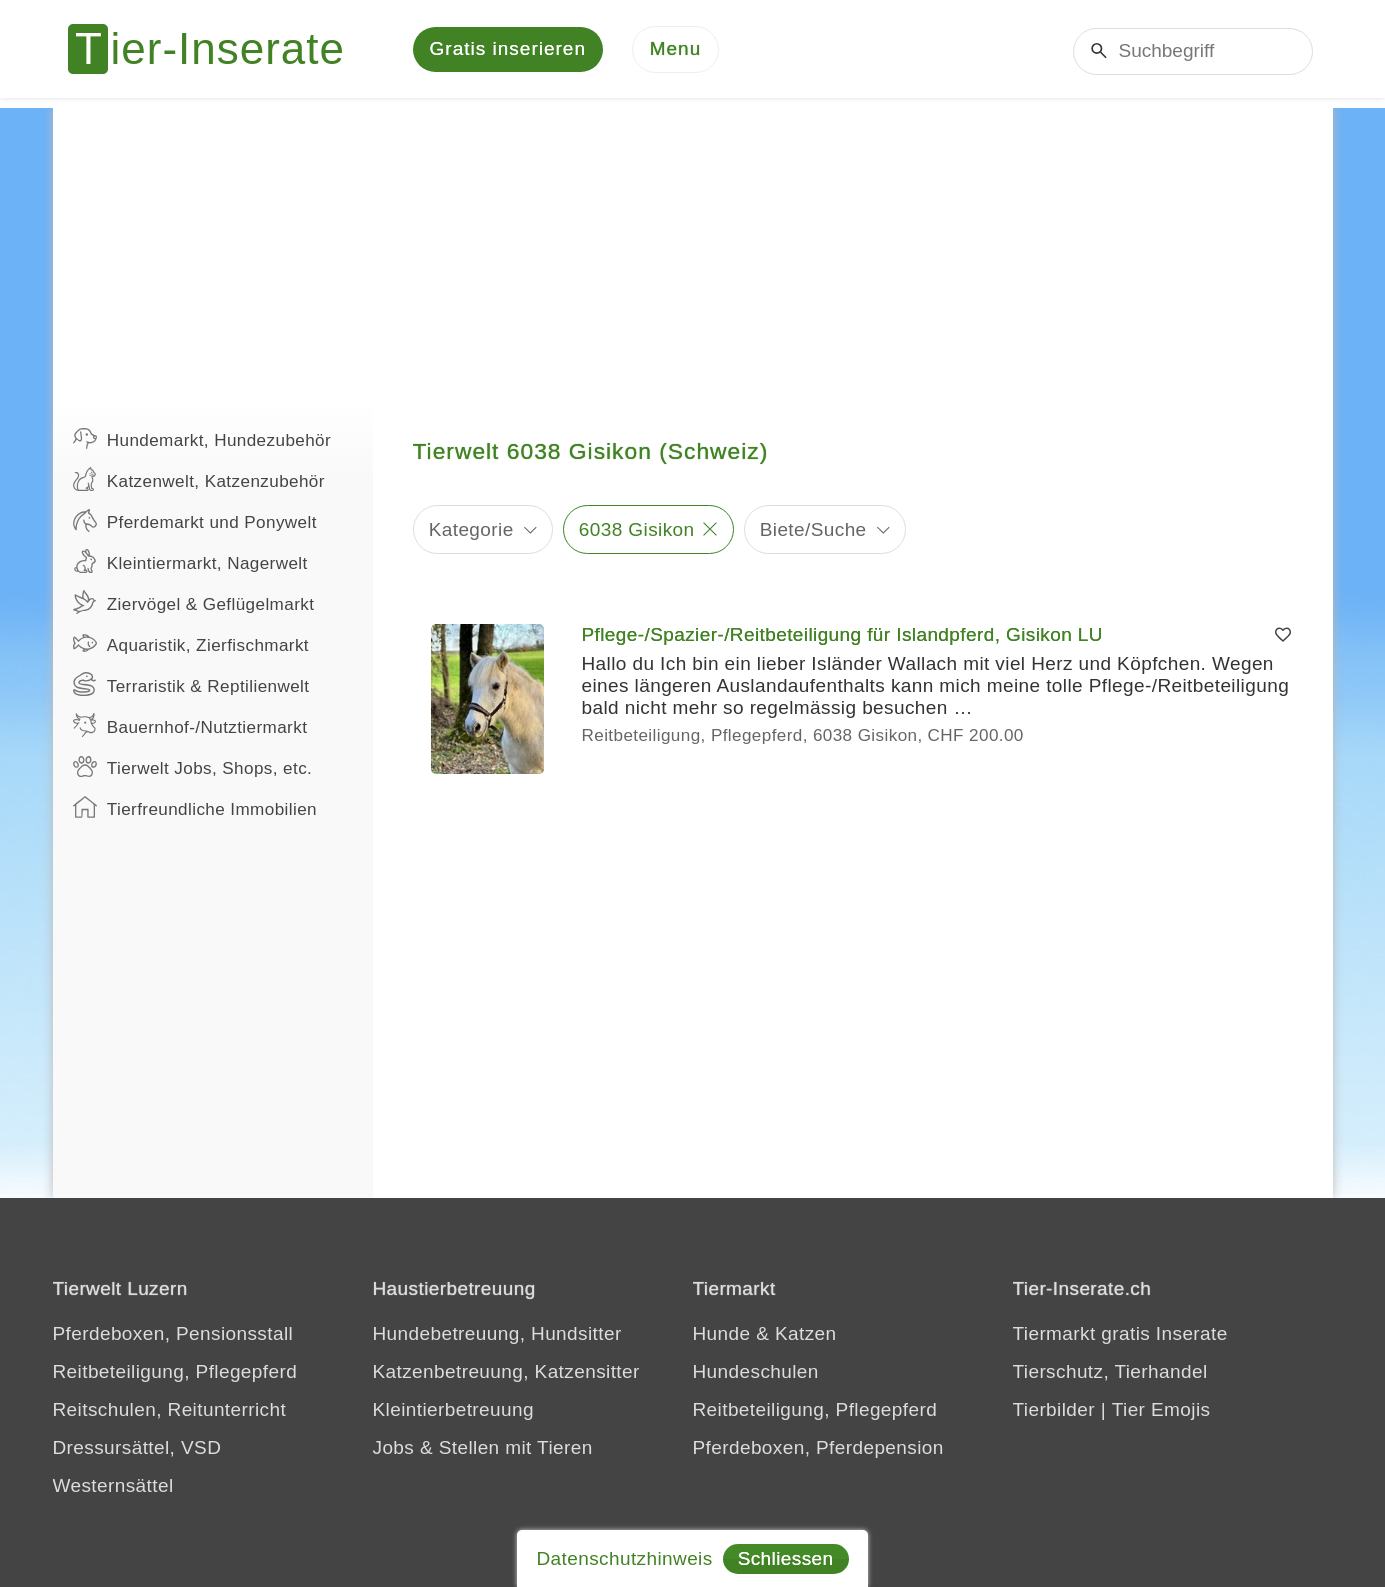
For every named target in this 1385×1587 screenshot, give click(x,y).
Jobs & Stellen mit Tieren (483, 1449)
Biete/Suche (813, 530)
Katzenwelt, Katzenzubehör (199, 481)
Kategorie (471, 530)
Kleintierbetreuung (453, 1411)
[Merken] (1283, 637)
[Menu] (676, 50)
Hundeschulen (756, 1373)
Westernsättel (113, 1487)
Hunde (722, 1335)
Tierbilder (1054, 1411)
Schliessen (786, 1558)
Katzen (806, 1335)
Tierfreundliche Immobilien (195, 809)
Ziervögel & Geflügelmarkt (194, 604)
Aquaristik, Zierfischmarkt (191, 645)
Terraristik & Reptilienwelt (191, 686)
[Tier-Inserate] (218, 50)
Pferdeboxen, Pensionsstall (173, 1335)
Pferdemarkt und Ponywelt (195, 522)
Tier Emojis (1161, 1411)
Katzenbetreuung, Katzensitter (506, 1373)
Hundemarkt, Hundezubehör (202, 440)
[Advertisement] (693, 250)
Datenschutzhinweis (624, 1558)
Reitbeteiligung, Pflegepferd (175, 1373)
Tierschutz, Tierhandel (1110, 1373)
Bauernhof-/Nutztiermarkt (190, 727)
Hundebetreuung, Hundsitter (497, 1335)
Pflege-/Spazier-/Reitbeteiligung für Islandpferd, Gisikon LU (842, 636)
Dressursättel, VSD (137, 1449)
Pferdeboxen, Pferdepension (818, 1449)
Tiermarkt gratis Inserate (1120, 1335)
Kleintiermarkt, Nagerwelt (190, 563)
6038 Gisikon (637, 530)
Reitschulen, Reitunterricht (170, 1411)
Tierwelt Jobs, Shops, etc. (193, 768)
